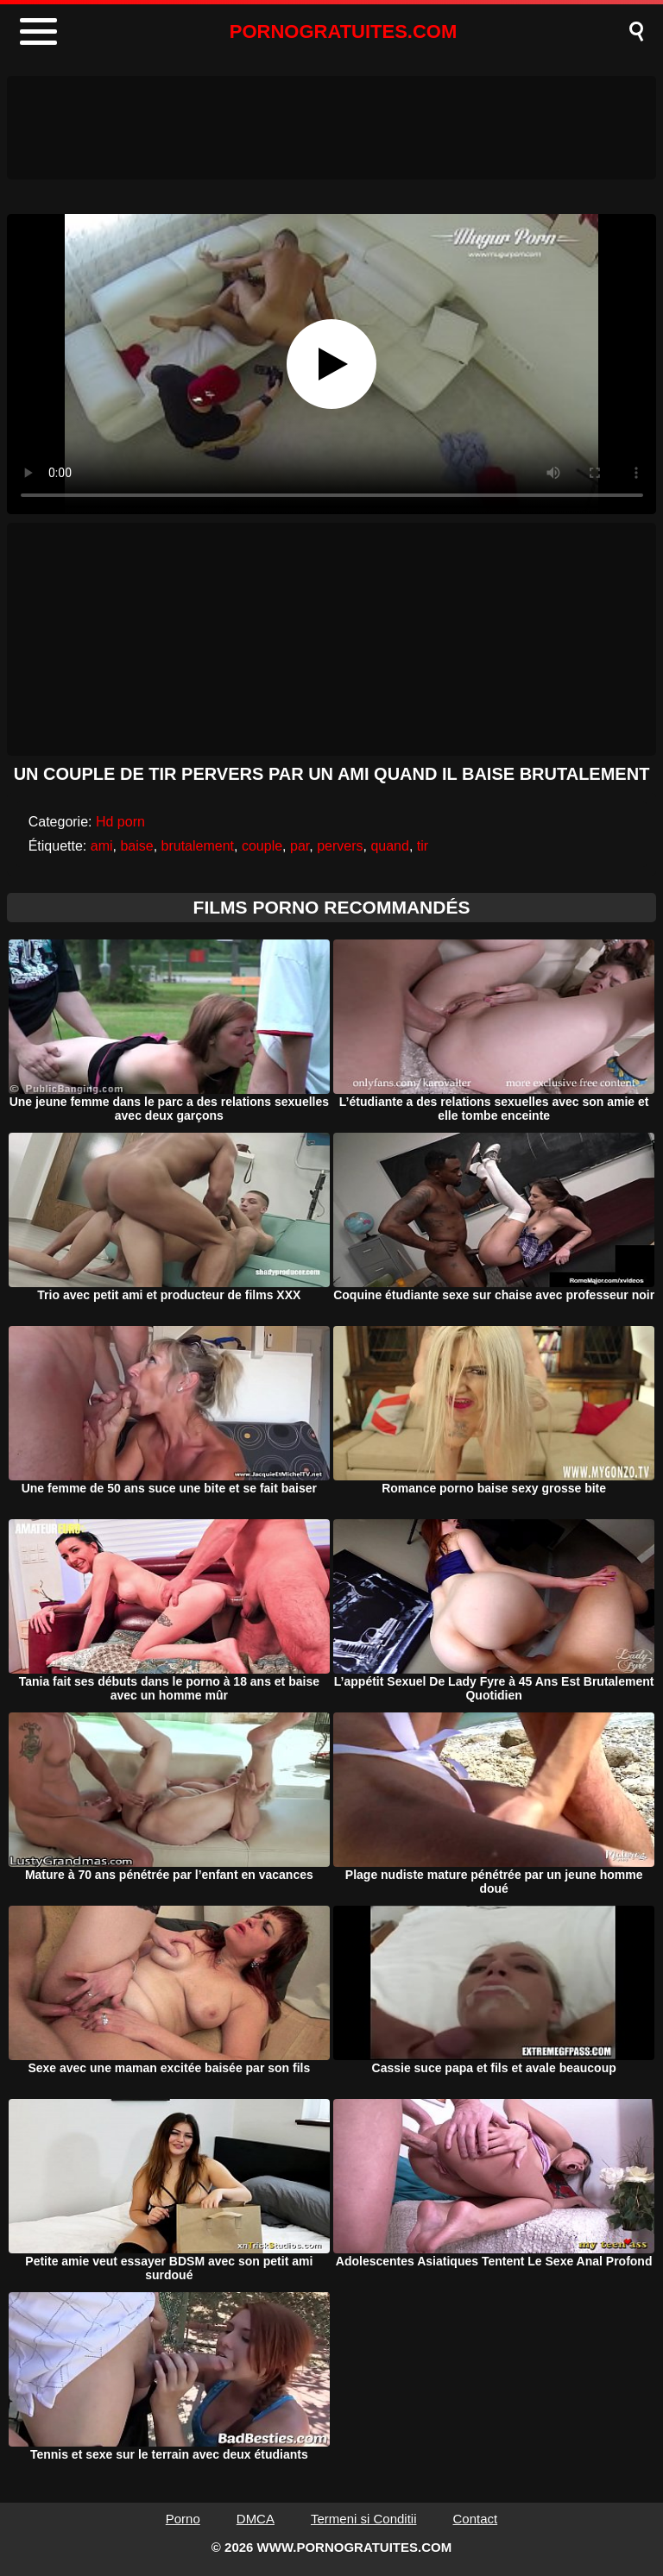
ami (102, 846)
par (299, 846)
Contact (475, 2518)
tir (422, 846)
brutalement (198, 846)
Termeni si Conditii (364, 2518)
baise (136, 846)
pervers (340, 846)
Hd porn (120, 821)
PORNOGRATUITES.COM (344, 31)
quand (389, 846)
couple (262, 846)
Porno (183, 2518)
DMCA (256, 2518)
